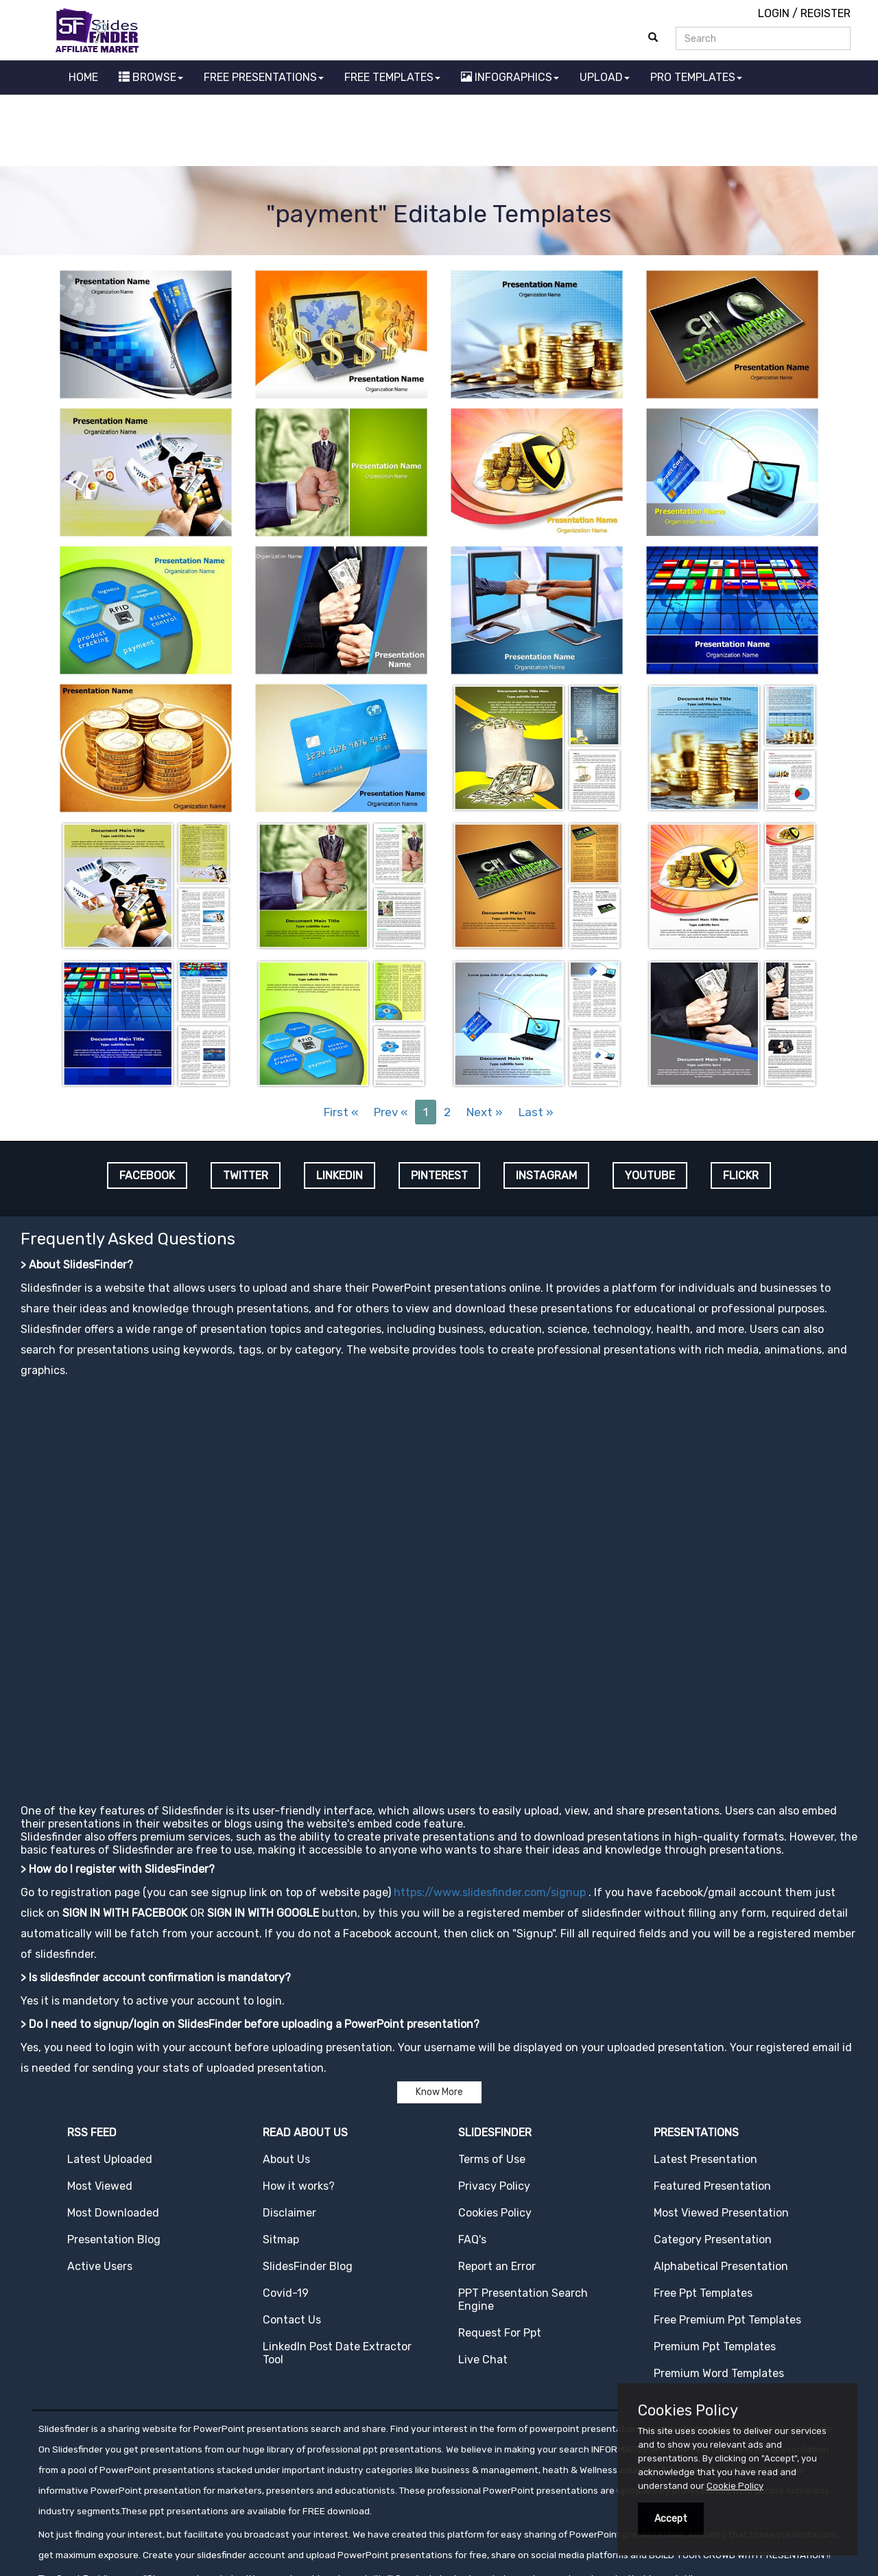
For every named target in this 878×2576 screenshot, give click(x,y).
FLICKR (741, 1175)
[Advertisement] (439, 132)
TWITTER (245, 1175)
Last (536, 1112)
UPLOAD (605, 77)
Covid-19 (286, 2293)
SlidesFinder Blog (308, 2266)
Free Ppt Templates (703, 2293)
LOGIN (774, 13)
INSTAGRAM (546, 1175)
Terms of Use (491, 2159)
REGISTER (825, 13)
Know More (439, 2092)
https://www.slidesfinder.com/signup (490, 1892)
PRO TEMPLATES (696, 77)
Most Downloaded (113, 2212)
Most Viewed (99, 2186)
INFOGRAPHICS (510, 77)
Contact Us (292, 2319)
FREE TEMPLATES (392, 77)
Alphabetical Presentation (721, 2266)
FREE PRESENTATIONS (264, 77)
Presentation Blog (114, 2239)
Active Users (99, 2266)
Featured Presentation (712, 2186)
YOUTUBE (650, 1175)
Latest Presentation (705, 2159)
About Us (286, 2159)
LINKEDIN (339, 1175)
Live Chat (483, 2359)
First (341, 1112)
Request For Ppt (499, 2332)
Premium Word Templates (719, 2373)
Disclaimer (289, 2212)
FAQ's (472, 2239)
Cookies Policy (495, 2212)
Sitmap (281, 2239)
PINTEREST (439, 1175)
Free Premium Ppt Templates (727, 2319)
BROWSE (151, 77)
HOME (83, 77)
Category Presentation (713, 2239)
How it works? (299, 2186)
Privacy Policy (494, 2186)
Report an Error (497, 2266)
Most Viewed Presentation (721, 2212)
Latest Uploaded (109, 2159)
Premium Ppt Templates (715, 2346)
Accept (670, 2519)
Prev (390, 1112)
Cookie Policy (735, 2486)
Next (484, 1112)
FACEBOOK (147, 1175)
